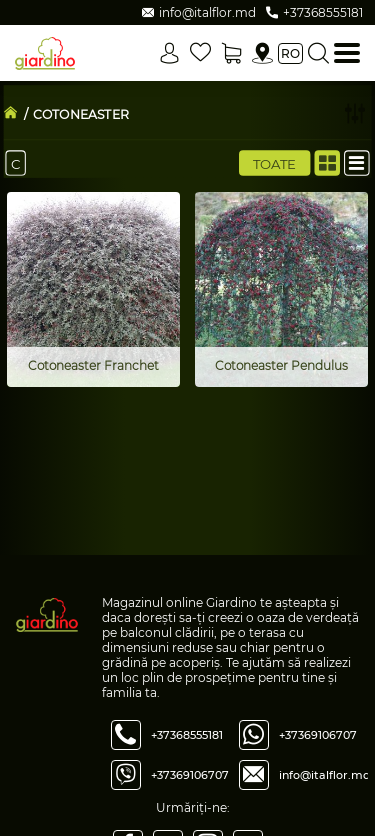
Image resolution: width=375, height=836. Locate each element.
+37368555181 (187, 735)
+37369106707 (190, 775)
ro (290, 53)
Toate (275, 163)
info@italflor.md (325, 775)
